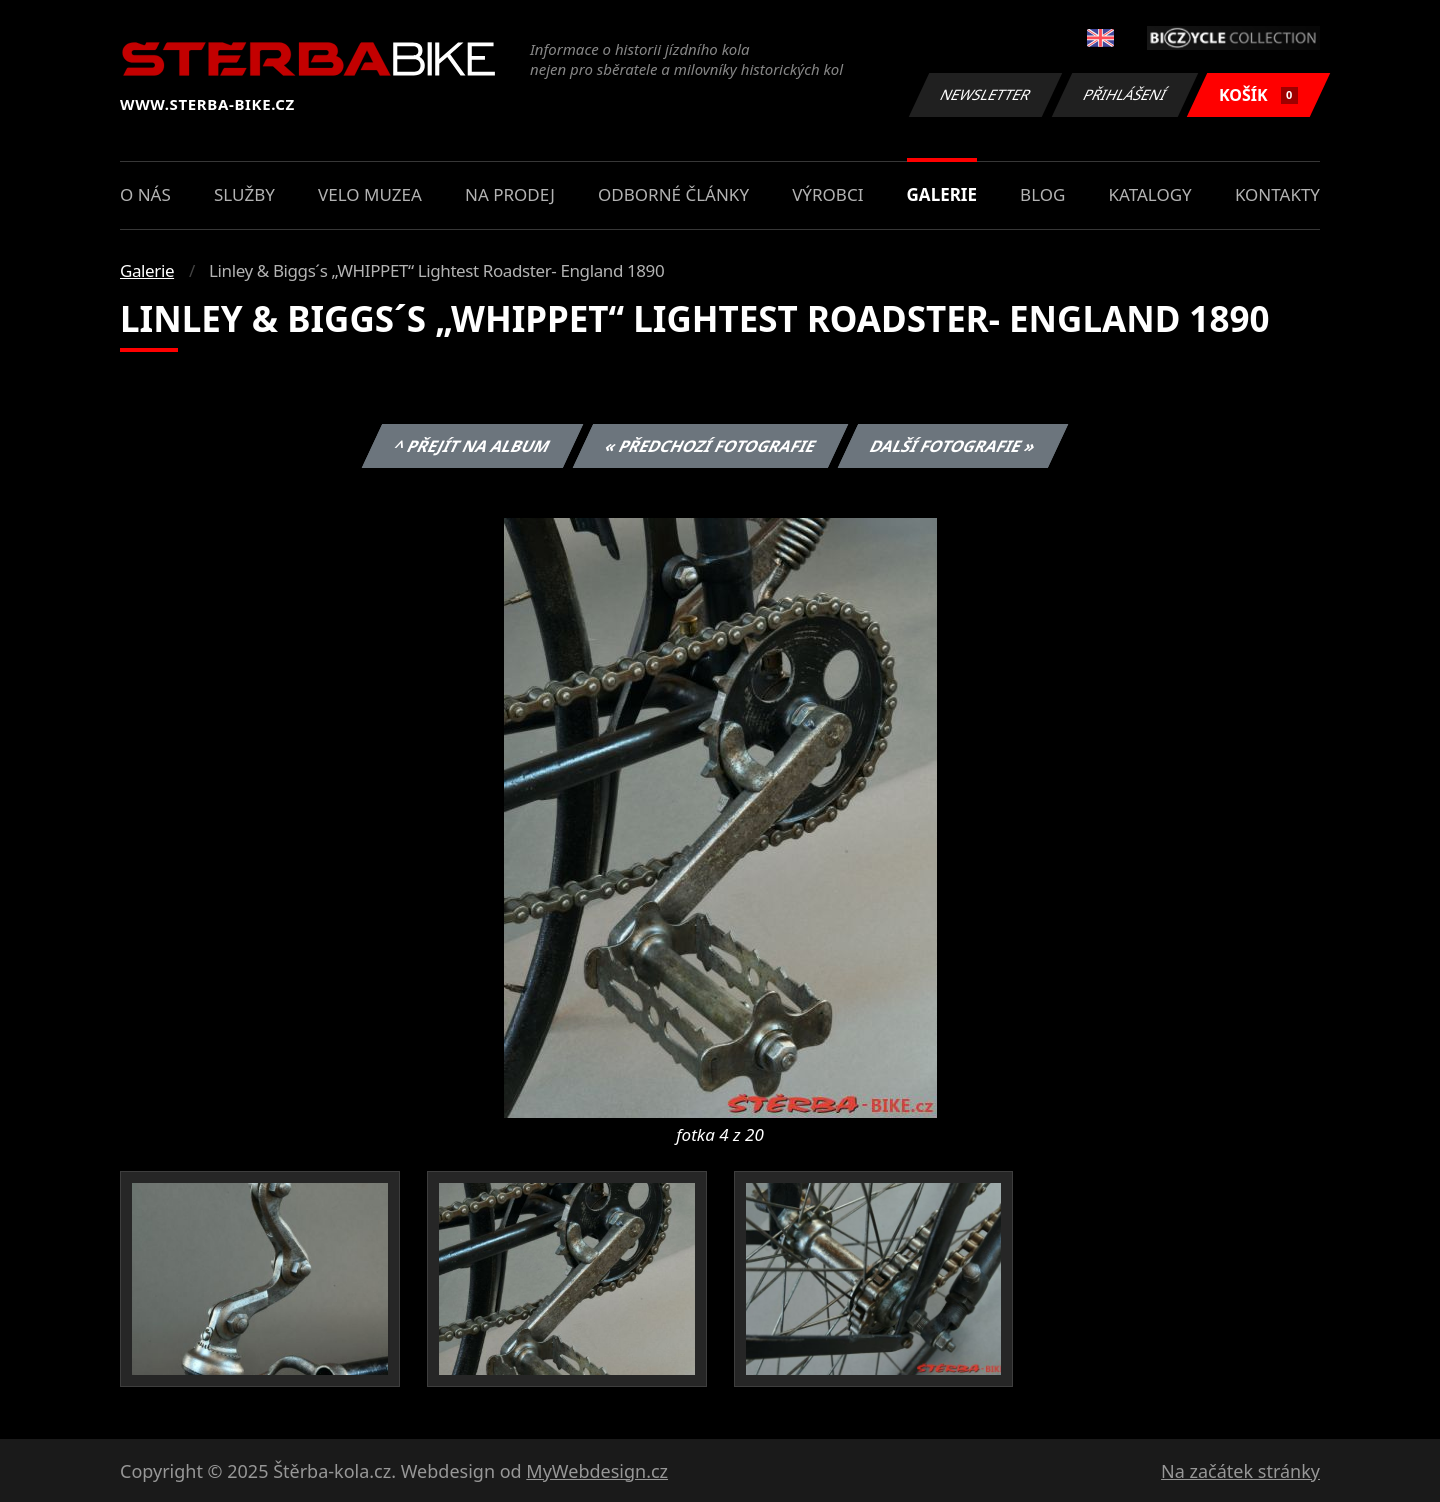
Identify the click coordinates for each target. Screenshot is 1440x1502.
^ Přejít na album (472, 446)
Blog (1042, 194)
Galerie (942, 194)
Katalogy (1150, 194)
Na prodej (510, 194)
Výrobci (827, 194)
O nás (145, 194)
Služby (244, 194)
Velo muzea (370, 194)
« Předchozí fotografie (710, 446)
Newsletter (985, 94)
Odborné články (673, 194)
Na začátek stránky (1240, 1471)
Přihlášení (1124, 94)
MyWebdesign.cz (597, 1471)
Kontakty (1277, 194)
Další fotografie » (953, 446)
